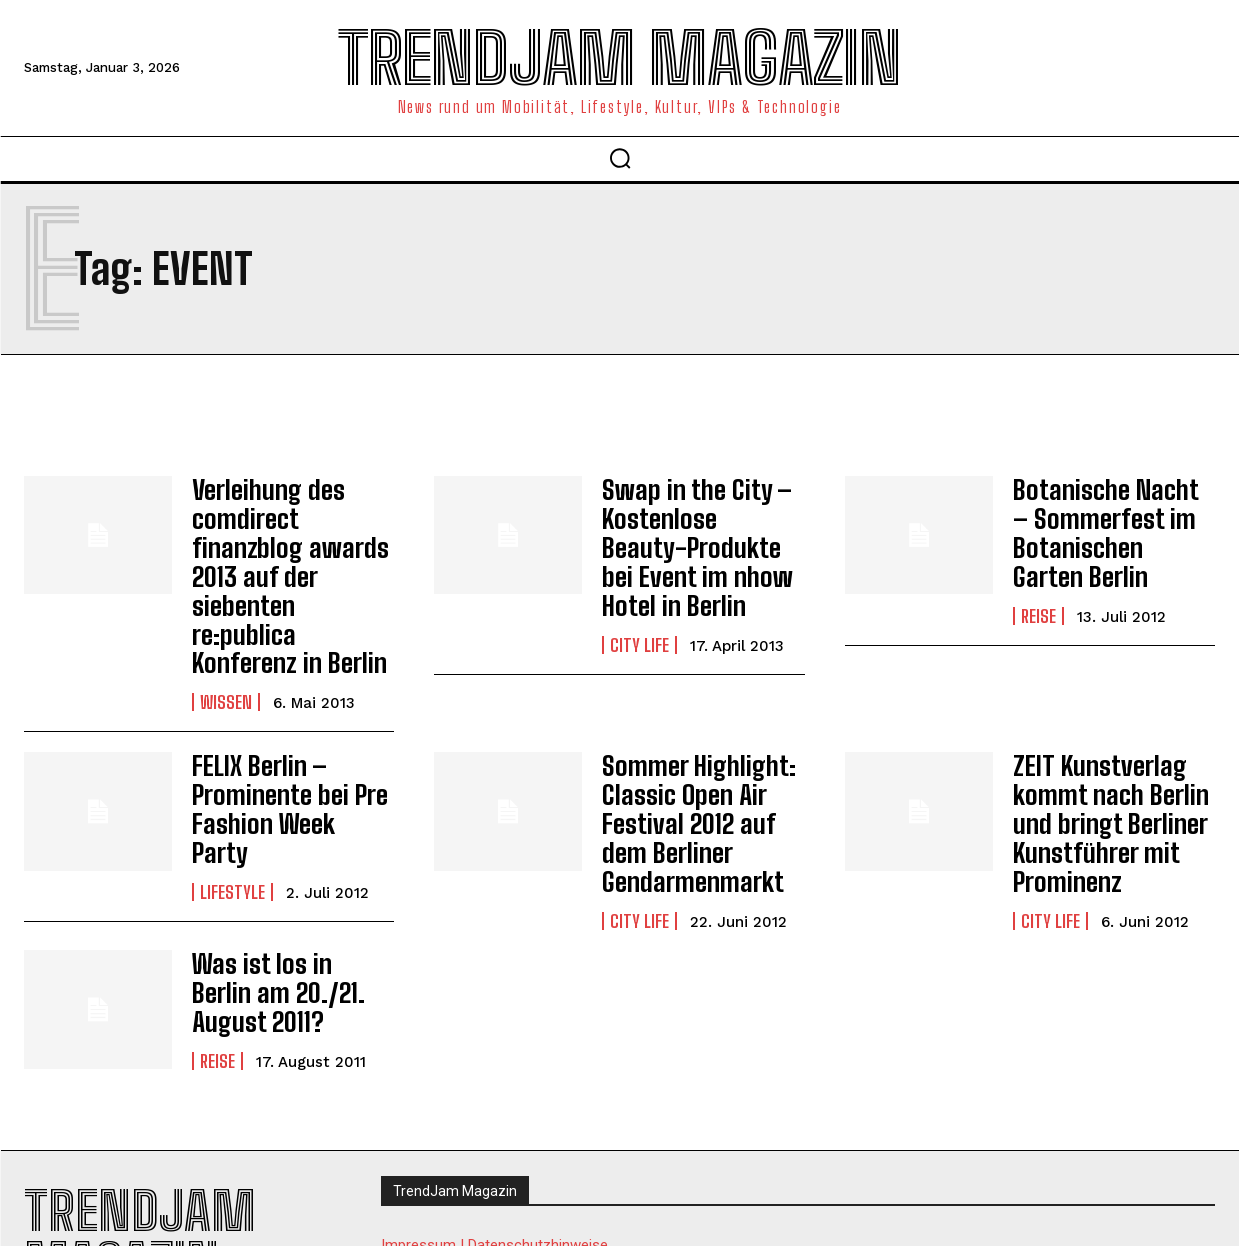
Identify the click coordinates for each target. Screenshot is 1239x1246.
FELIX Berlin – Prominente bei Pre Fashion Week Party (285, 724)
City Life (639, 632)
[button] (620, 158)
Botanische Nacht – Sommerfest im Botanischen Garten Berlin (1106, 528)
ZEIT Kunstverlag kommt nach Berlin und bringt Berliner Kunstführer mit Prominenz (1101, 747)
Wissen (226, 632)
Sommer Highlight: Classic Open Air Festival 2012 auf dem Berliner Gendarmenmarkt (689, 747)
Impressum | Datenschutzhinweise (494, 1161)
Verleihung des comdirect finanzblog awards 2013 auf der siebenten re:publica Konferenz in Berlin (293, 541)
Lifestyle (232, 788)
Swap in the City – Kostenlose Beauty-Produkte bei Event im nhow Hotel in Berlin (694, 541)
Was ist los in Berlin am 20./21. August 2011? (283, 909)
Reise (1038, 605)
